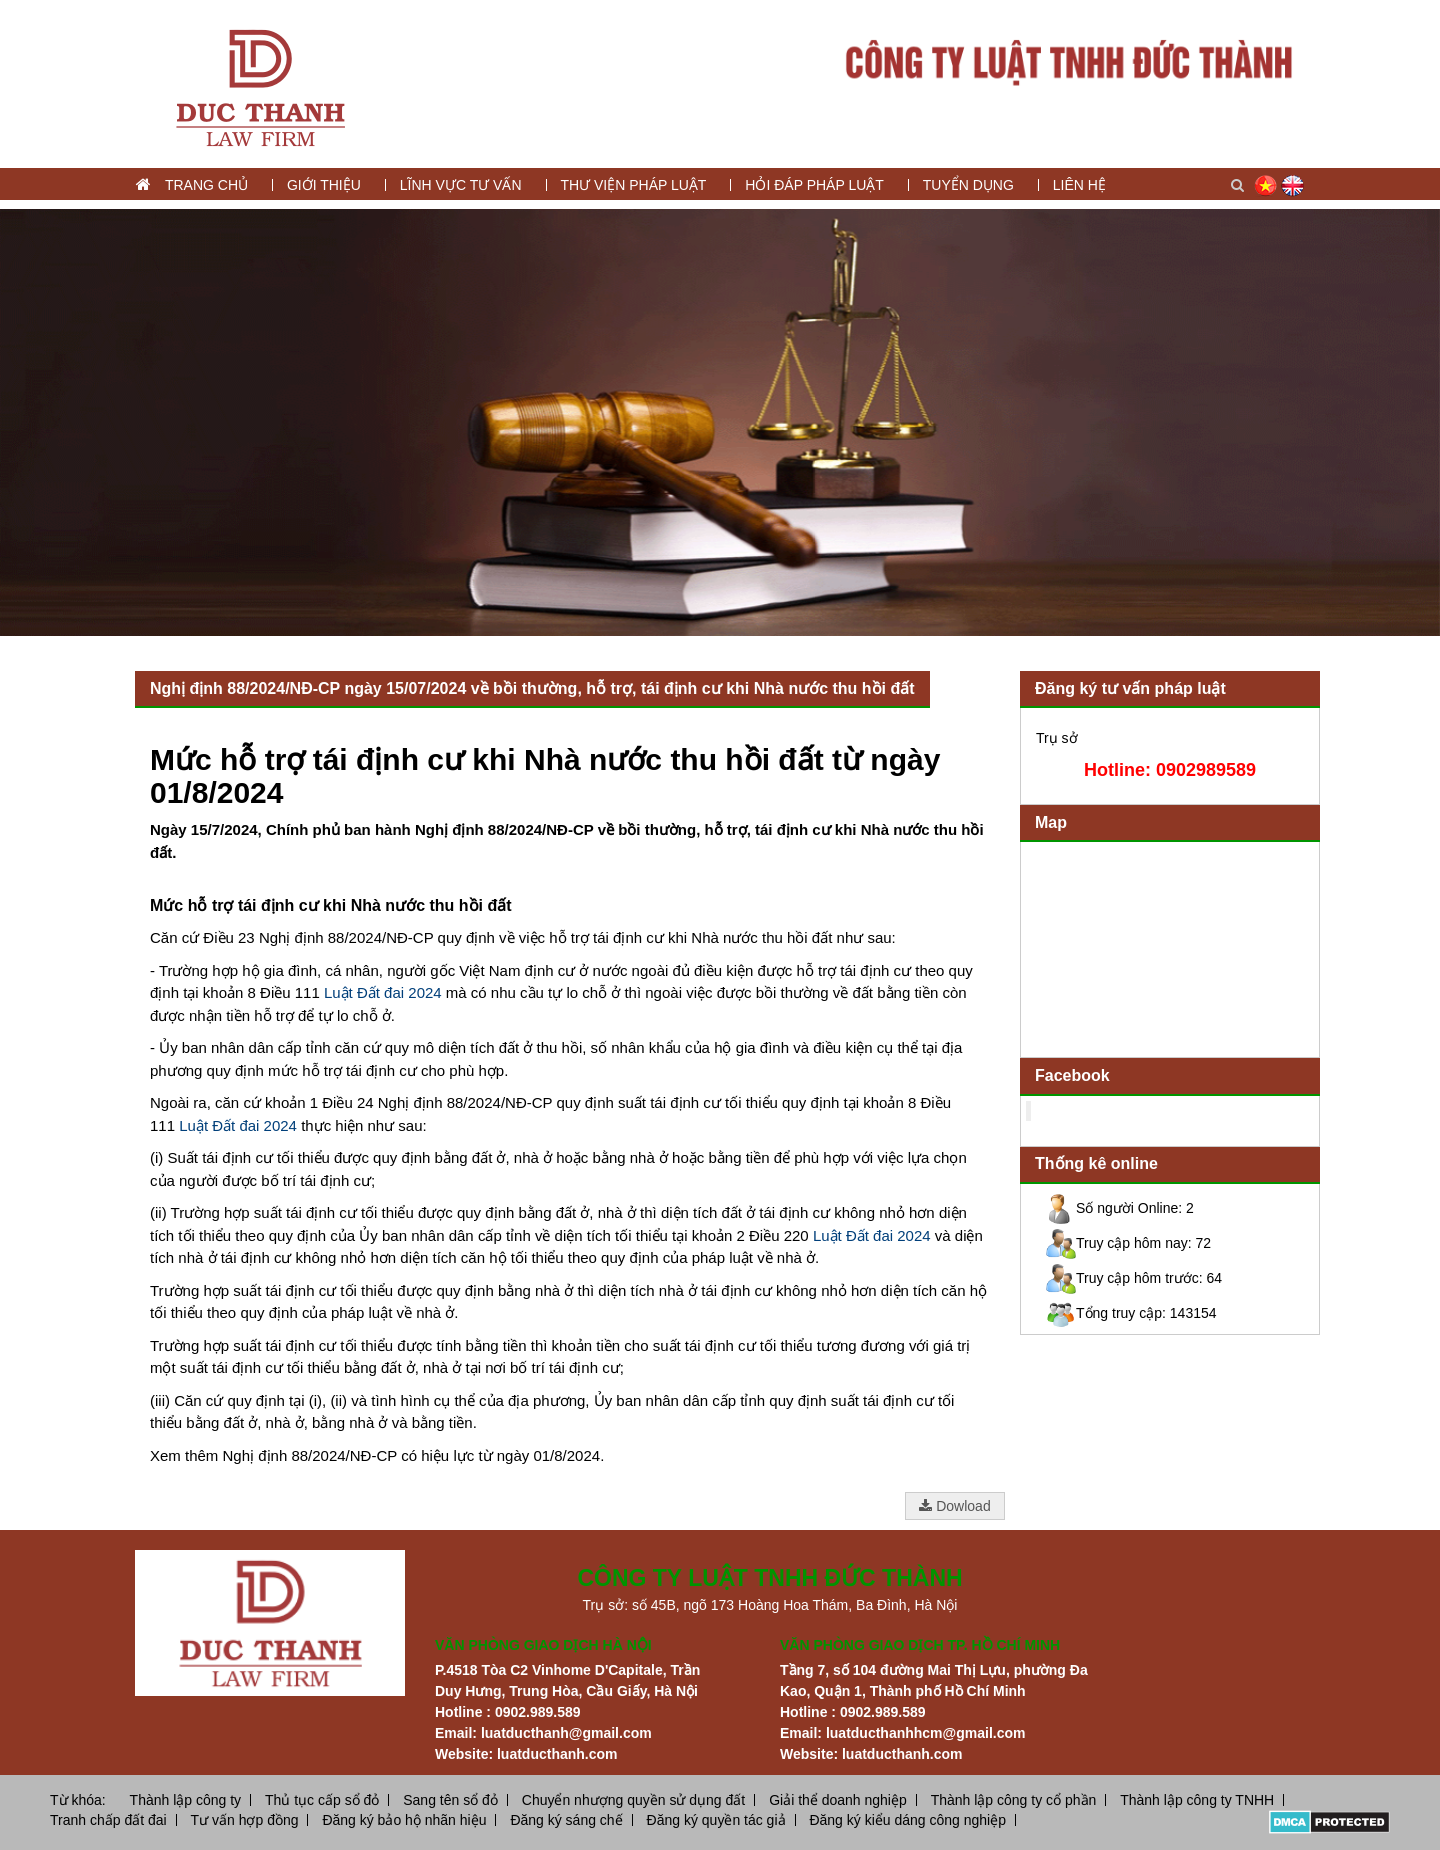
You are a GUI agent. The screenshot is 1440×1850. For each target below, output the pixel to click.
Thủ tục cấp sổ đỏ (322, 1800)
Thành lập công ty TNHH (1197, 1800)
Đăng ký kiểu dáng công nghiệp (907, 1820)
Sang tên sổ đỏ (450, 1800)
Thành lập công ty (186, 1800)
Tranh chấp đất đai (108, 1820)
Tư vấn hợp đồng (245, 1820)
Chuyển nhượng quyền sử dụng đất (633, 1800)
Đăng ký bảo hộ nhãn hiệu (404, 1820)
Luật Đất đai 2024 (383, 992)
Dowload (954, 1506)
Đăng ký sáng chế (566, 1820)
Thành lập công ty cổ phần (1014, 1800)
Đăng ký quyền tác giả (716, 1820)
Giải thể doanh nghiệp (838, 1800)
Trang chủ (206, 185)
